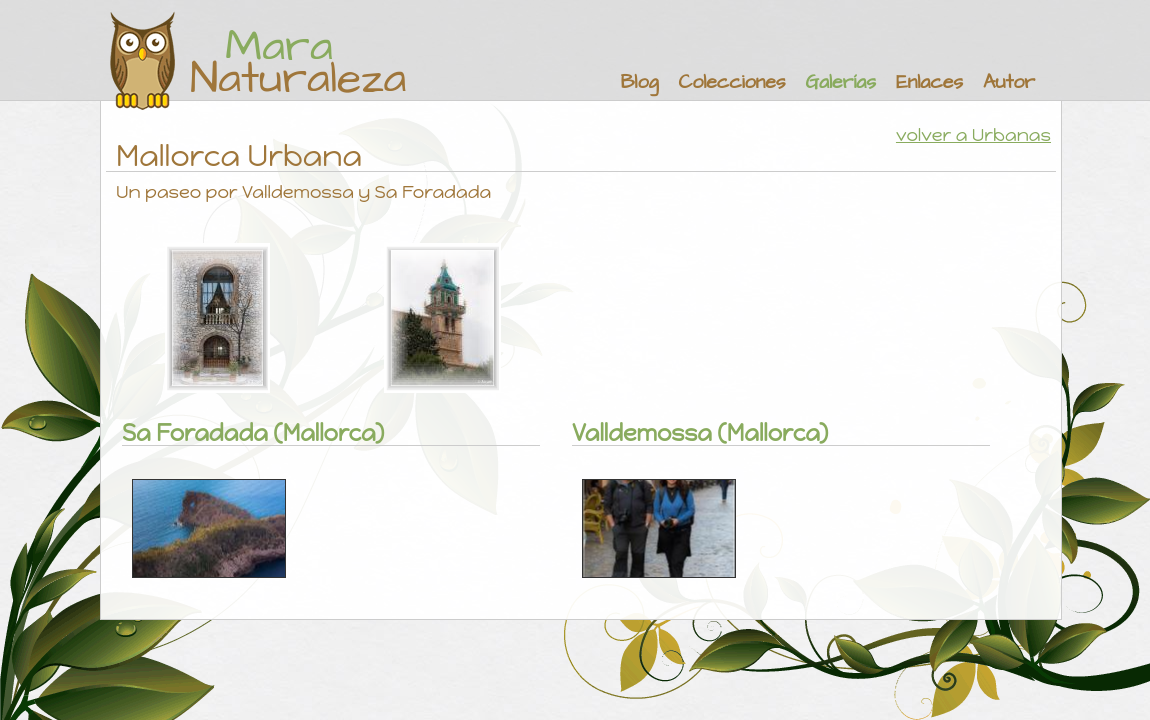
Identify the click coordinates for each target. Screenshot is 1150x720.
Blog (640, 82)
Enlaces (929, 82)
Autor (1009, 82)
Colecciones (731, 82)
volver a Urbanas (973, 135)
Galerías (841, 82)
